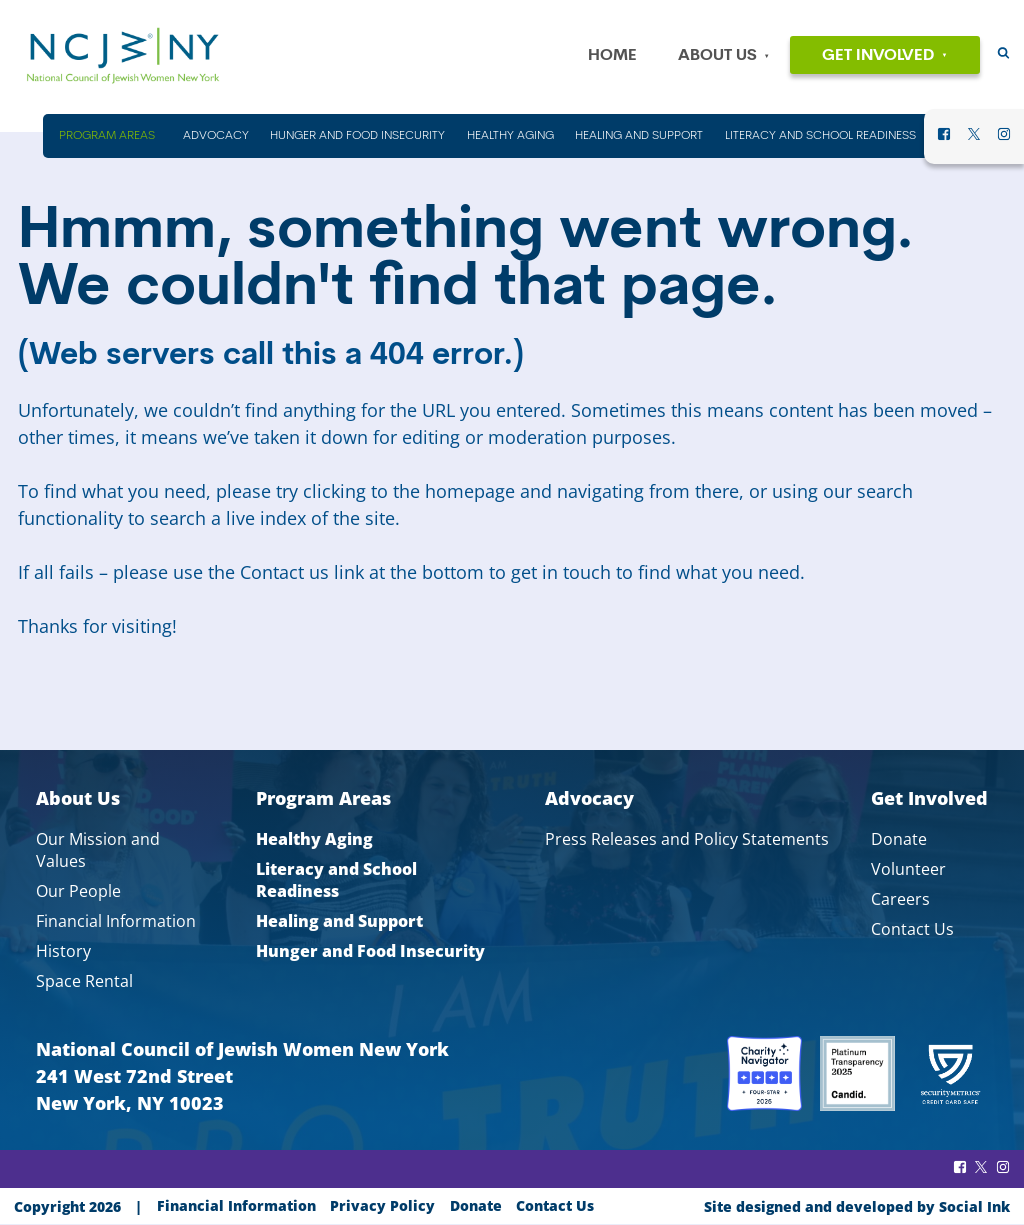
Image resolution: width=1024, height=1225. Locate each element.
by (857, 1206)
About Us (717, 56)
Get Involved (878, 56)
